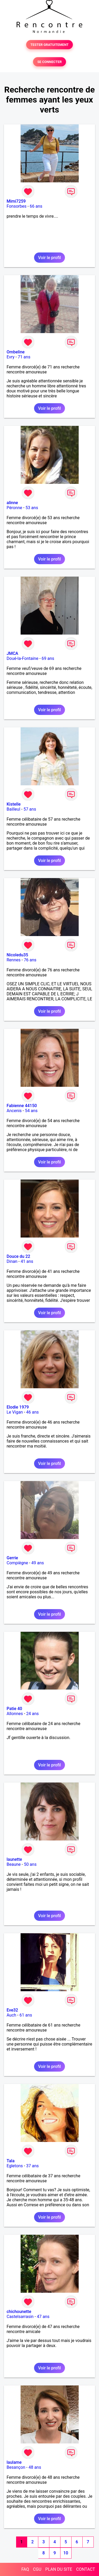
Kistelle (14, 804)
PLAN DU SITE (58, 2569)
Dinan (12, 1261)
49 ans (37, 1562)
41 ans (27, 1261)
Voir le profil (49, 257)
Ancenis (14, 1110)
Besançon (16, 2467)
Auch (11, 2015)
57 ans (29, 809)
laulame (14, 2462)
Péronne (14, 507)
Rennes (14, 959)
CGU (37, 2569)
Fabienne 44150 (22, 1105)
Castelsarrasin (20, 2316)
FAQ (25, 2569)
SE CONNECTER (49, 62)
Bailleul (13, 809)
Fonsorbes (16, 206)
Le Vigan (15, 1412)
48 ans (35, 2467)
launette (14, 1859)
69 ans (48, 658)
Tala (11, 2160)
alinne (12, 502)
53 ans (31, 507)
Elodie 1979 (18, 1407)
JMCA (12, 653)
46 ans (32, 1412)
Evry (11, 356)
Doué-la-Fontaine (22, 658)
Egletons (15, 2165)
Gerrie (12, 1557)
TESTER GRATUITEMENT (49, 45)
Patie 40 (14, 1708)
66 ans (36, 206)
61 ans (26, 2015)
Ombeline (16, 351)
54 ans (31, 1110)
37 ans (32, 2165)
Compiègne (17, 1562)
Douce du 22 (18, 1256)
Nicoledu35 (17, 954)
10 (65, 2552)
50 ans (30, 1864)
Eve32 (12, 2010)
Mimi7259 (16, 201)
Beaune (14, 1864)
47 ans (43, 2316)
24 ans (32, 1713)
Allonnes (15, 1713)
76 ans (30, 959)
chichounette (19, 2311)
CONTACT (85, 2569)
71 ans (24, 356)
